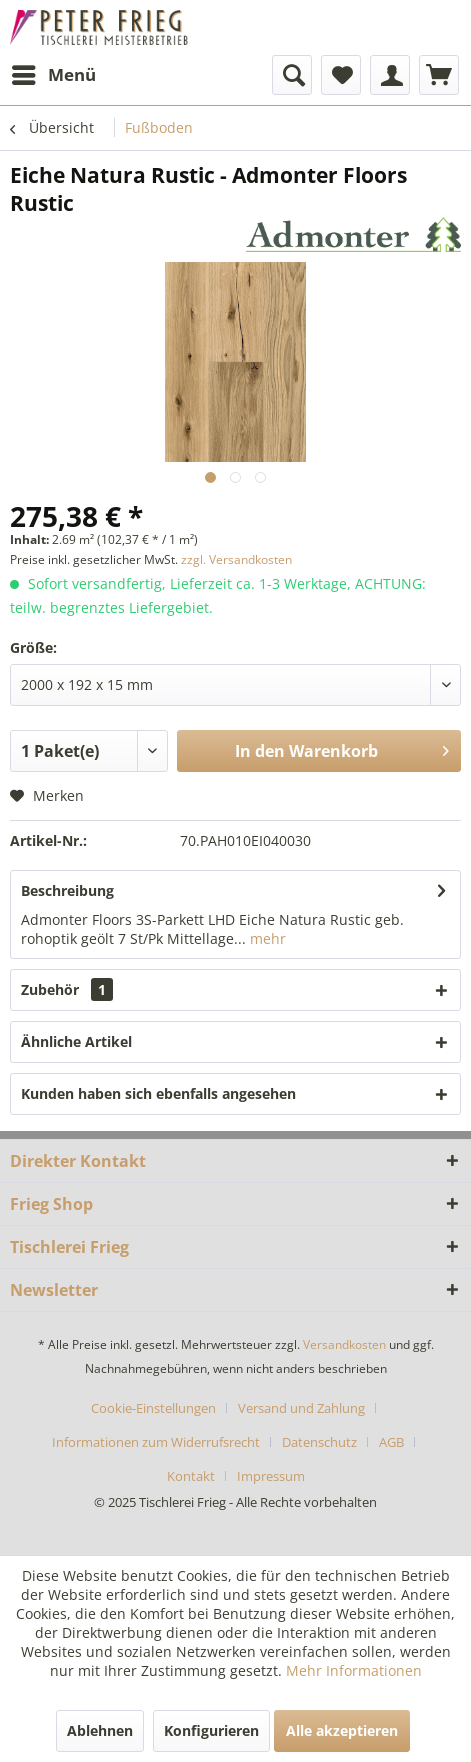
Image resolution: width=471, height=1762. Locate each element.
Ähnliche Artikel (76, 1041)
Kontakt (191, 1476)
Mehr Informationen (354, 1670)
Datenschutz (319, 1442)
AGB (391, 1442)
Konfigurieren (211, 1730)
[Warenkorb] (439, 75)
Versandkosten (344, 1344)
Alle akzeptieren (342, 1730)
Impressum (271, 1476)
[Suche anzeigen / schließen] (292, 75)
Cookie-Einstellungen (153, 1408)
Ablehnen (100, 1730)
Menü (54, 72)
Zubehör (67, 989)
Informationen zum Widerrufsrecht (156, 1442)
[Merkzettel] (341, 75)
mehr (266, 938)
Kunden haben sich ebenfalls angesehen (158, 1093)
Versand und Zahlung (301, 1408)
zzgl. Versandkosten (236, 559)
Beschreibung (67, 890)
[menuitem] (53, 75)
